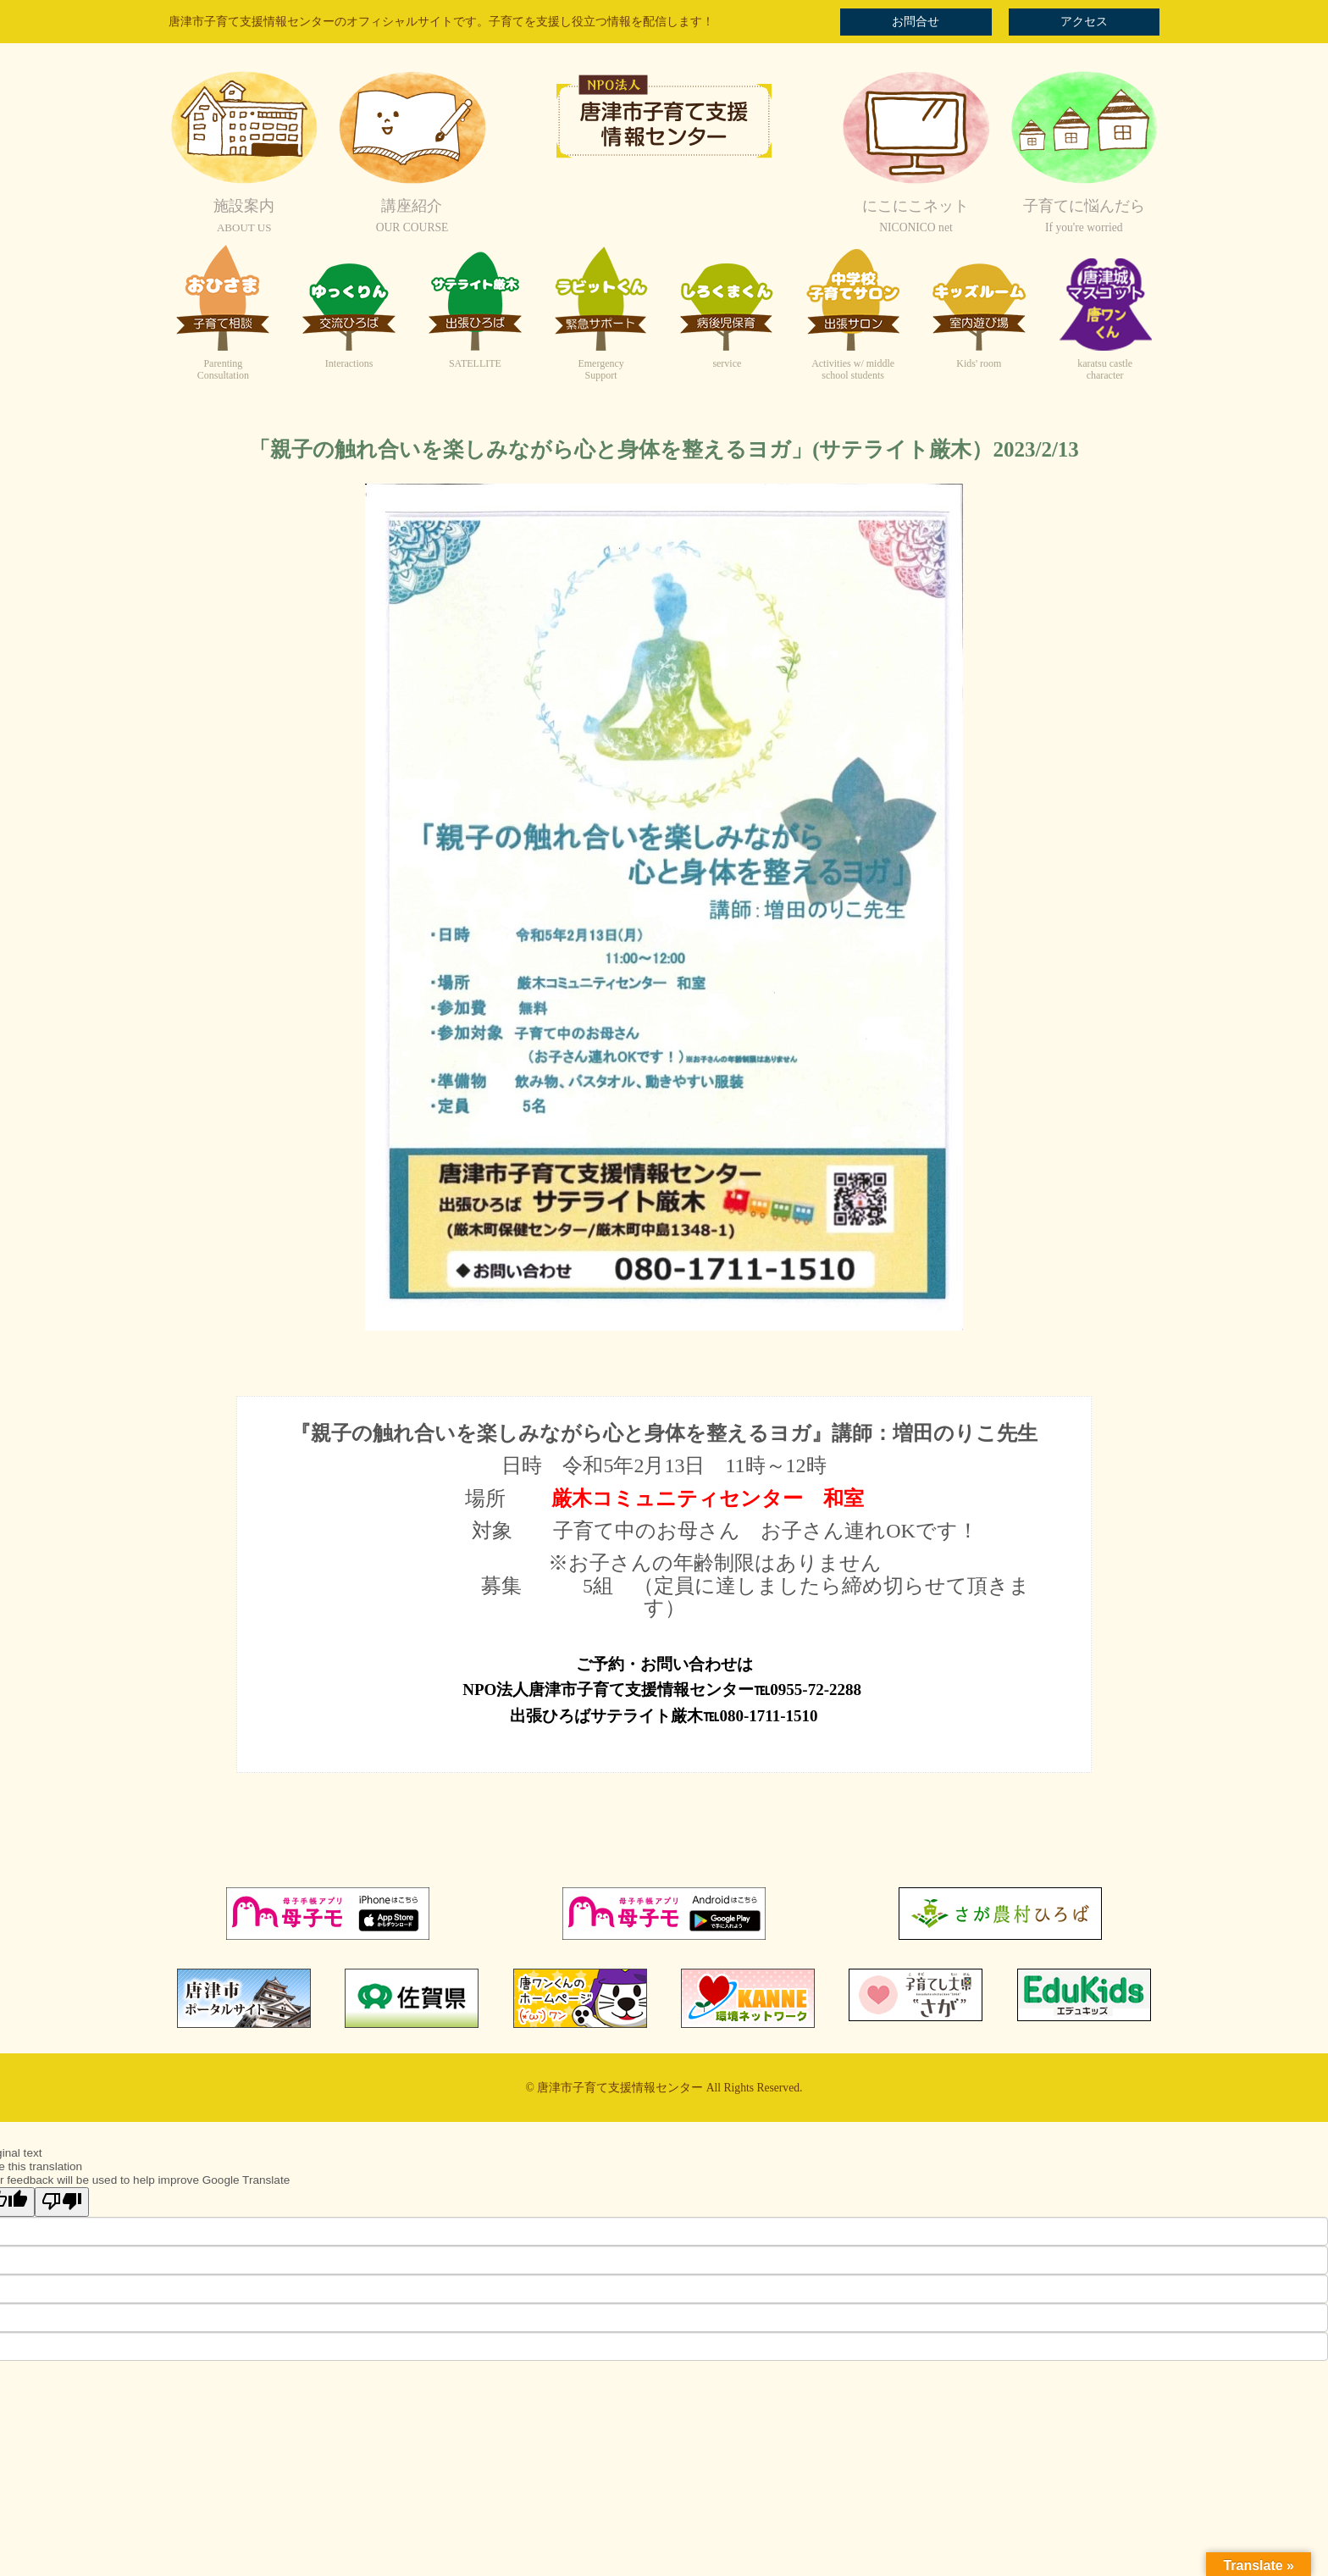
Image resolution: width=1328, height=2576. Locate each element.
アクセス (1084, 21)
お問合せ (915, 21)
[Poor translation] (62, 2201)
